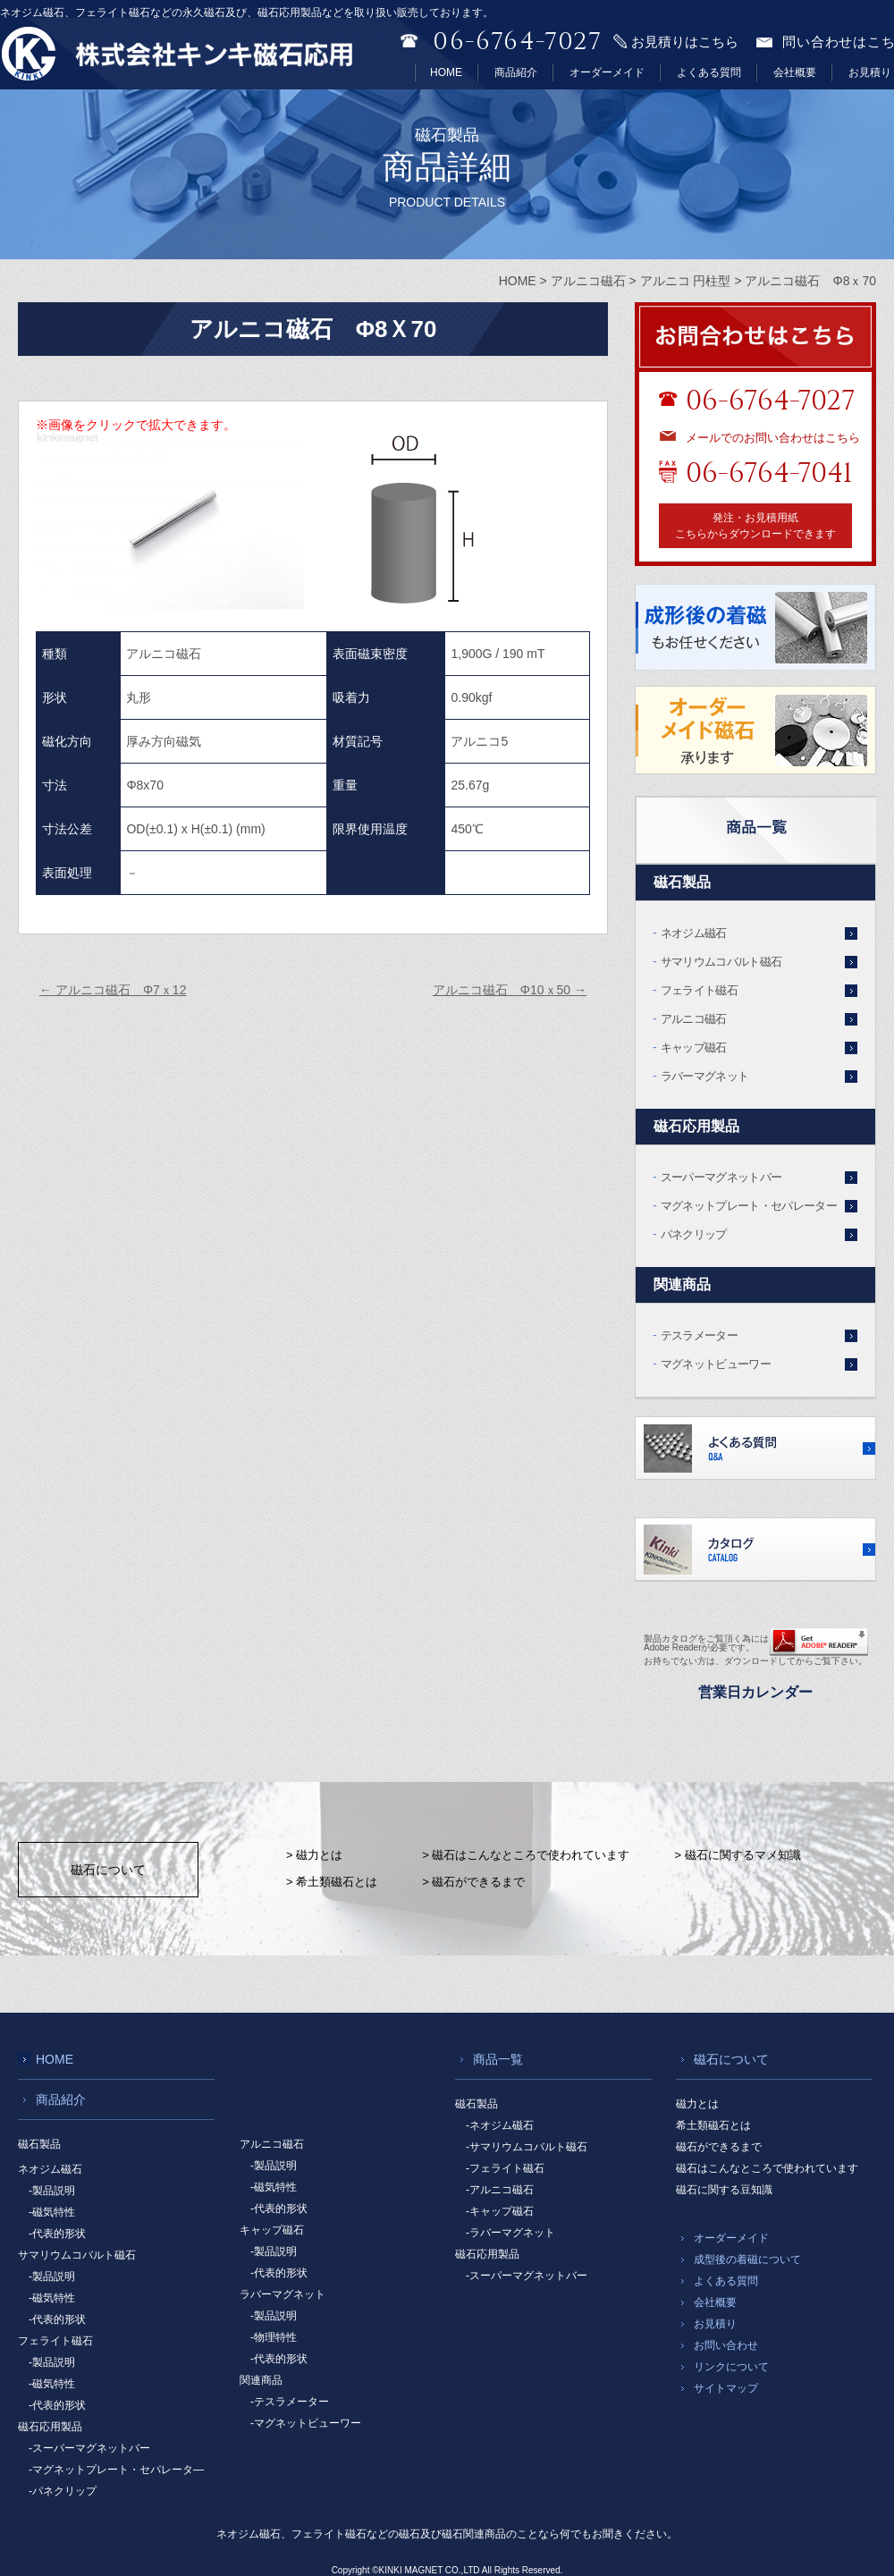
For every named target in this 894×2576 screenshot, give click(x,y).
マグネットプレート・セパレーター (749, 1205)
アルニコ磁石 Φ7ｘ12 (112, 990)
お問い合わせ (726, 2345)
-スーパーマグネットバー (89, 2448)
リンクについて (731, 2367)
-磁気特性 (52, 2212)
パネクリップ (694, 1234)
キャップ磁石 (694, 1047)
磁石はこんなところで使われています (767, 2168)
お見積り (869, 72)
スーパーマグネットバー (721, 1177)
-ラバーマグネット (510, 2232)
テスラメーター (699, 1335)
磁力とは (697, 2104)
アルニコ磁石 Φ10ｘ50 (509, 990)
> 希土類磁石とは (331, 1881)
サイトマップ (726, 2388)
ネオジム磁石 (694, 933)
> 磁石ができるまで (473, 1881)
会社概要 (794, 72)
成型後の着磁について (747, 2259)
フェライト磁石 (699, 990)
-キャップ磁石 (500, 2211)
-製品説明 (52, 2190)
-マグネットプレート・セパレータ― (116, 2469)
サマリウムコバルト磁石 (721, 961)
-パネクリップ (63, 2491)
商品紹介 (515, 72)
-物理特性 (273, 2337)
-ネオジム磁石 (500, 2125)
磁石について (108, 1869)
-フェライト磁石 (505, 2168)
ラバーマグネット (705, 1076)
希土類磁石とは (713, 2125)
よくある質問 (709, 72)
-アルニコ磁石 (500, 2189)
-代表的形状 (57, 2233)
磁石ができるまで (719, 2147)
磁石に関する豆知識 (724, 2189)
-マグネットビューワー (305, 2423)
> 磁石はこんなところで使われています (525, 1855)
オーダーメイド (607, 72)
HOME (446, 72)
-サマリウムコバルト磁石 (526, 2147)
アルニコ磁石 (694, 1019)
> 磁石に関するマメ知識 (737, 1855)
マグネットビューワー (716, 1364)
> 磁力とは (314, 1855)
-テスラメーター (289, 2401)
